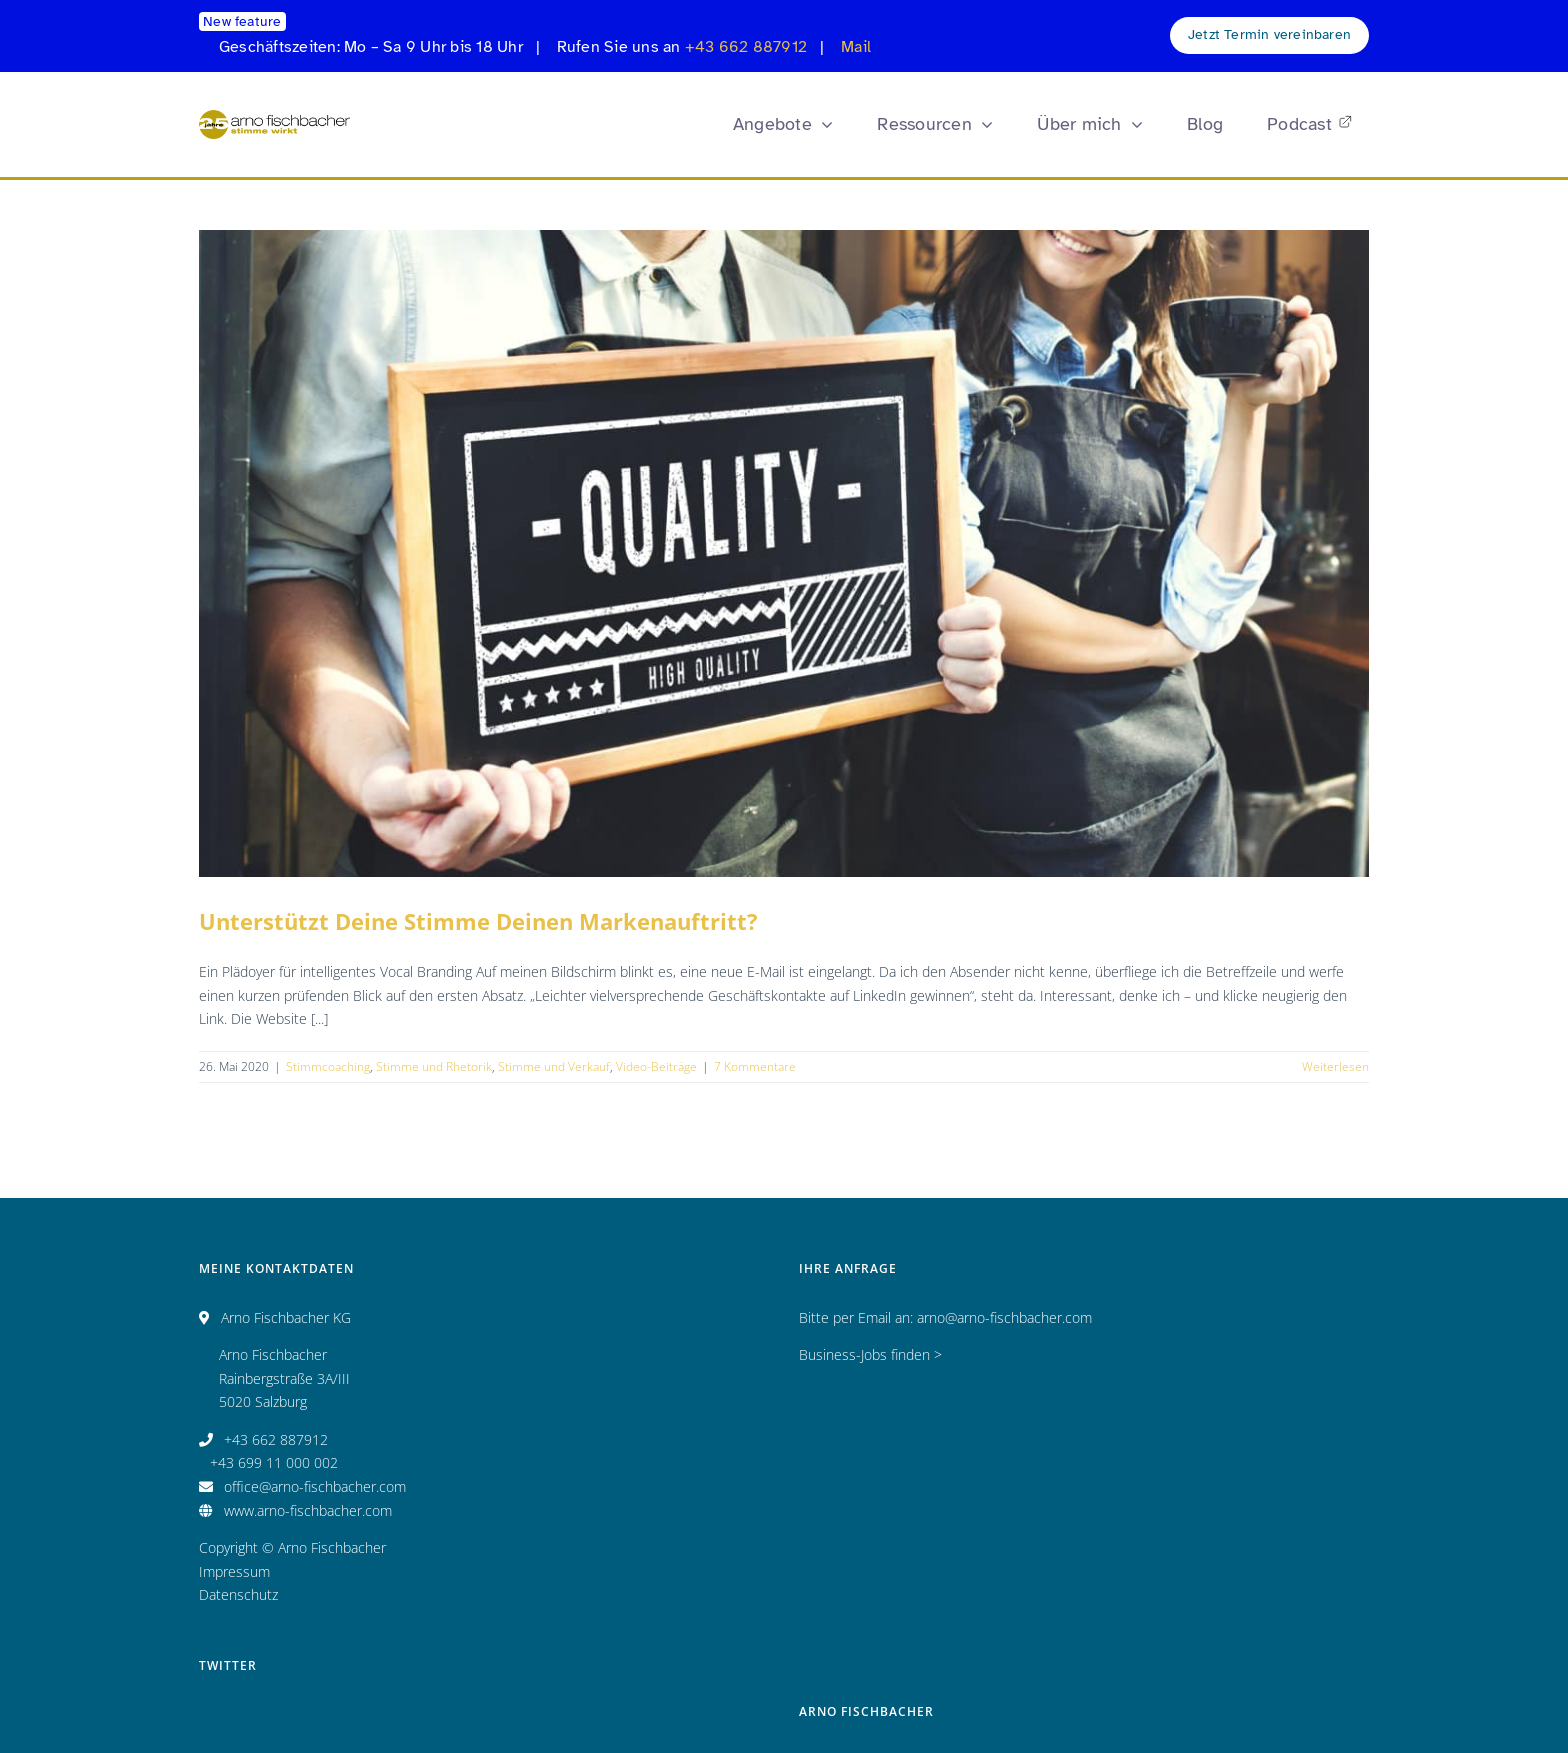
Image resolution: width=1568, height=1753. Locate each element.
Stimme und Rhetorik (434, 1066)
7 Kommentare (755, 1066)
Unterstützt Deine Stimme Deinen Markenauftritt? (478, 921)
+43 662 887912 (746, 47)
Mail (856, 47)
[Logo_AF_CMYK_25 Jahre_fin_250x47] (274, 116)
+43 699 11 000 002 (274, 1462)
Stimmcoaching (328, 1066)
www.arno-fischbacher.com (308, 1510)
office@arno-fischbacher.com (315, 1486)
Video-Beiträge (656, 1066)
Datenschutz (238, 1594)
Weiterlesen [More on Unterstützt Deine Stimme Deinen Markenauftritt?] (1335, 1066)
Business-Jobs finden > (870, 1354)
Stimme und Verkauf (554, 1066)
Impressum (234, 1571)
